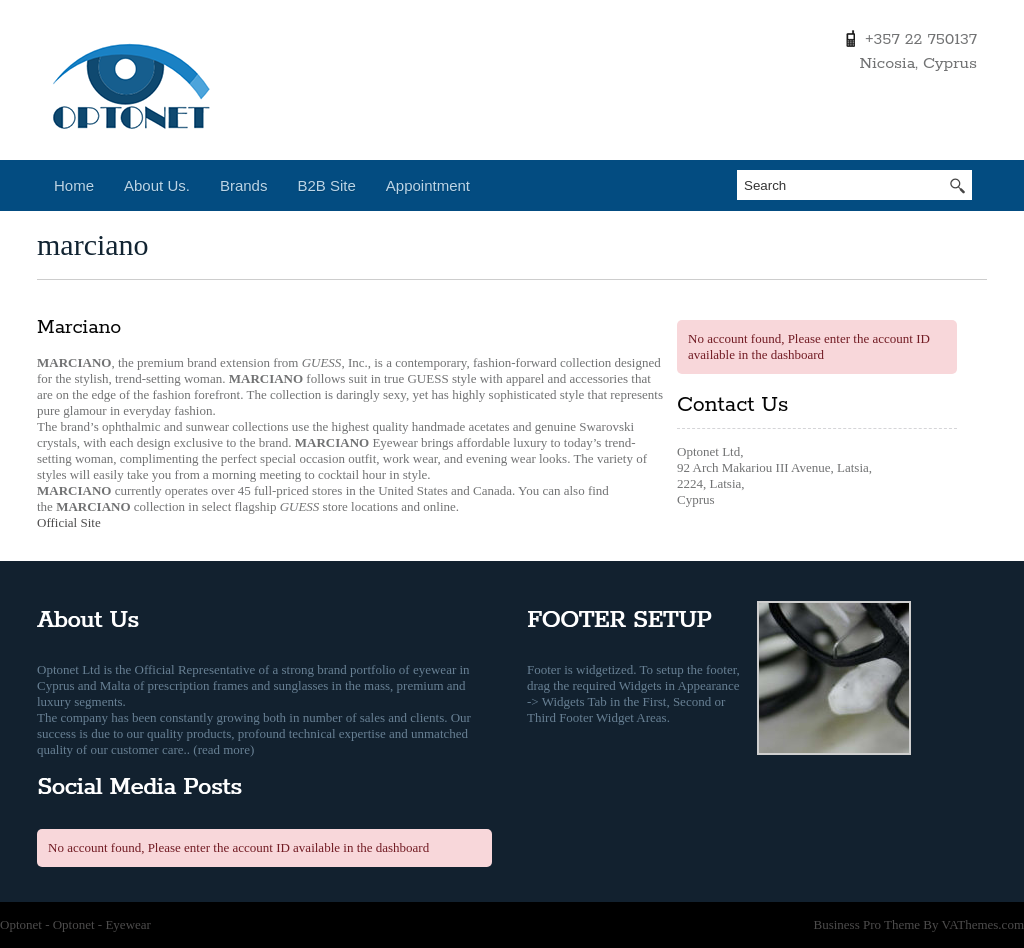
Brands (244, 185)
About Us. (157, 185)
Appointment (428, 185)
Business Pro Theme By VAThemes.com (918, 924)
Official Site (69, 522)
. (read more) (221, 749)
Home (74, 185)
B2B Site (326, 185)
